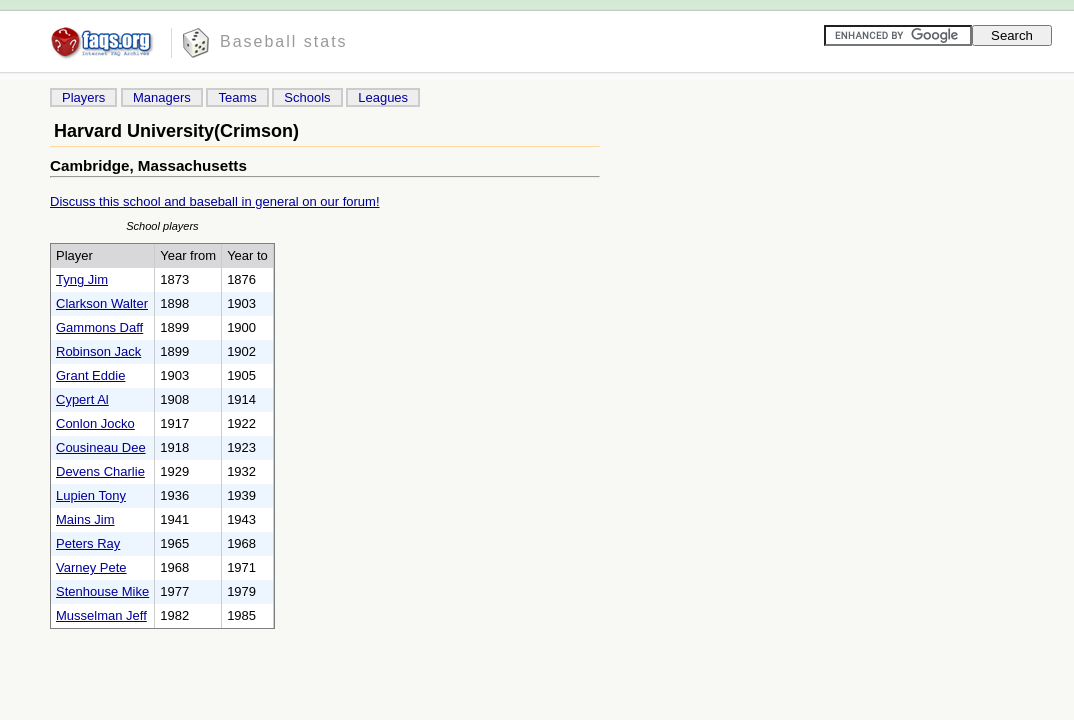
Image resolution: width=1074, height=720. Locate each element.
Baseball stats (284, 41)
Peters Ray (88, 543)
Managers (162, 97)
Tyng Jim (82, 279)
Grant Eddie (90, 375)
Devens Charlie (100, 471)
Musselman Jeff (101, 615)
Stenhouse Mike (102, 591)
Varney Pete (91, 567)
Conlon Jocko (95, 423)
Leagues (383, 97)
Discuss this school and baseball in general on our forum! (215, 201)
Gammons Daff (99, 327)
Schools (307, 97)
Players (83, 97)
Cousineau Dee (101, 447)
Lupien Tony (91, 495)
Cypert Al (82, 399)
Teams (237, 97)
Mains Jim (85, 519)
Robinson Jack (98, 351)
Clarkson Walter (102, 303)
